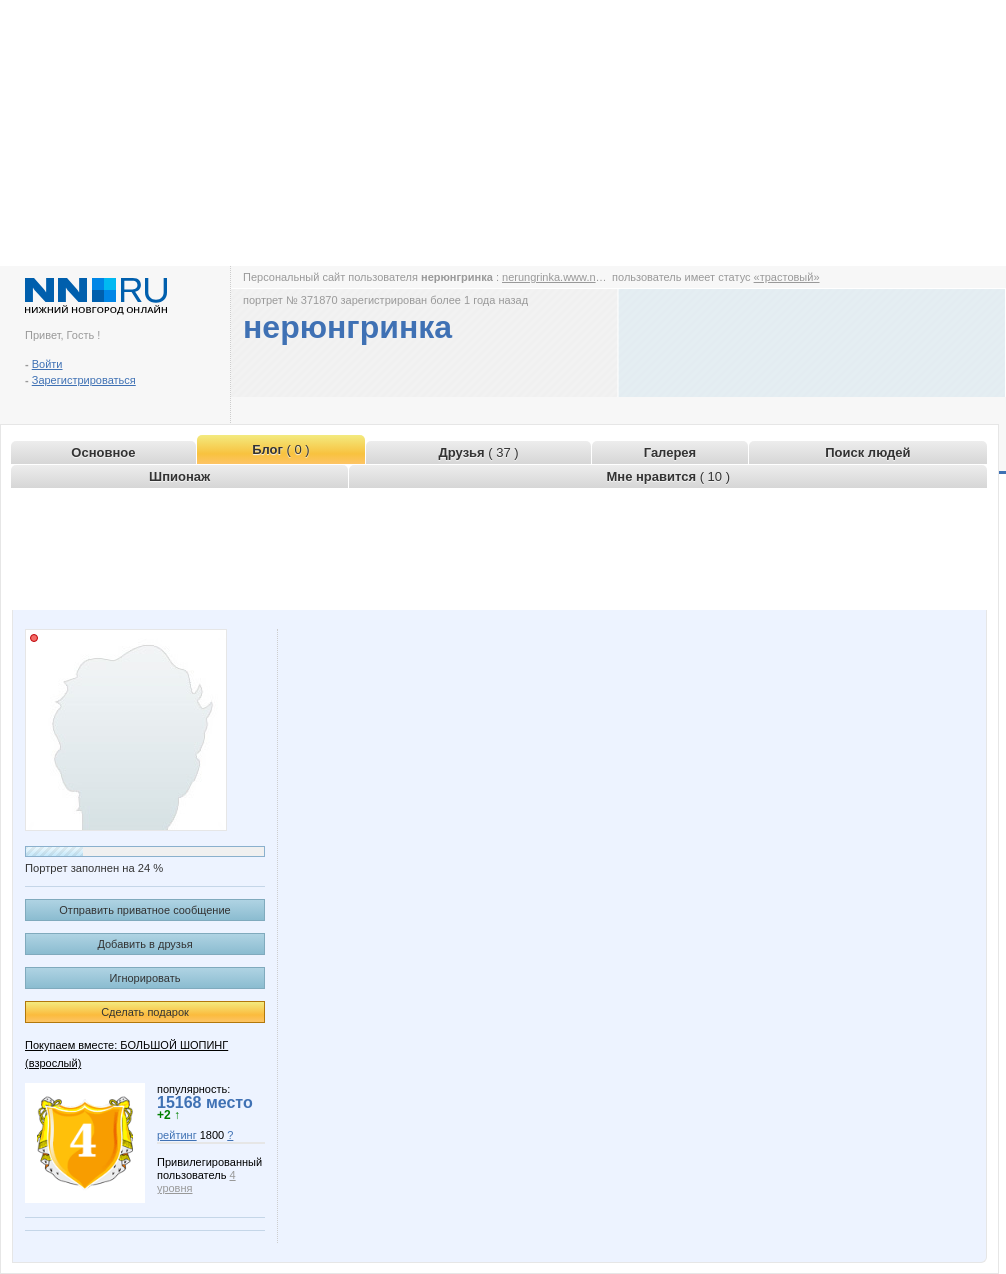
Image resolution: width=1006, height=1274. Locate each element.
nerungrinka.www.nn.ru (558, 277)
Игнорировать (145, 978)
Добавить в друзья (144, 944)
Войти (47, 364)
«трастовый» (787, 277)
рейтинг (177, 1135)
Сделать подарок (145, 1012)
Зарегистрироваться (84, 380)
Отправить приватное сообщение (144, 910)
